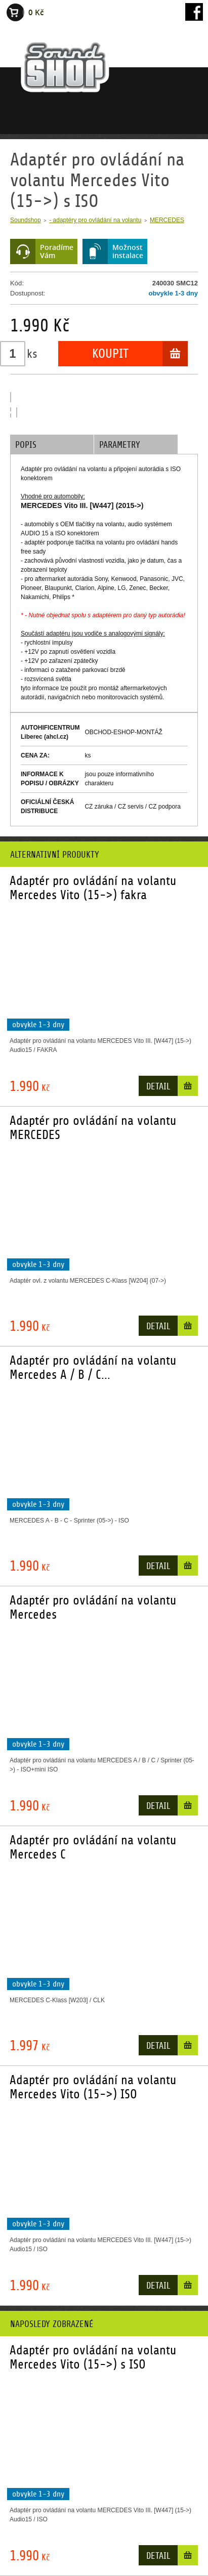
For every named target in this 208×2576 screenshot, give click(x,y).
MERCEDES (167, 220)
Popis (25, 445)
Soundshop (25, 220)
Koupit (110, 353)
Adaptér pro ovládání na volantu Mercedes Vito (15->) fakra (93, 888)
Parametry (119, 445)
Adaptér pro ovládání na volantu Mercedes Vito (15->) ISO (93, 2087)
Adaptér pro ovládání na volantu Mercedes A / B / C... (93, 1368)
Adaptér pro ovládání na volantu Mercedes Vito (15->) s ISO (93, 2357)
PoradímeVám (56, 251)
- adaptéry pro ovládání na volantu (95, 220)
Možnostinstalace (127, 251)
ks (32, 354)
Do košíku (188, 1088)
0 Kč (36, 12)
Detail (158, 1086)
